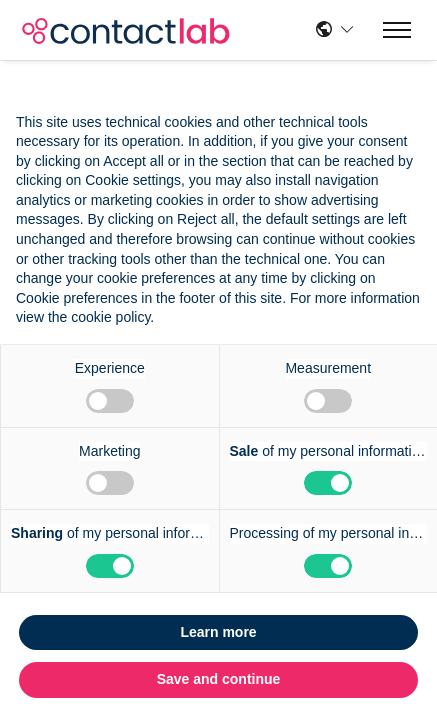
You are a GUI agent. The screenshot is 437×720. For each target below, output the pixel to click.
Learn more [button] (218, 632)
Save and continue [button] (219, 679)
